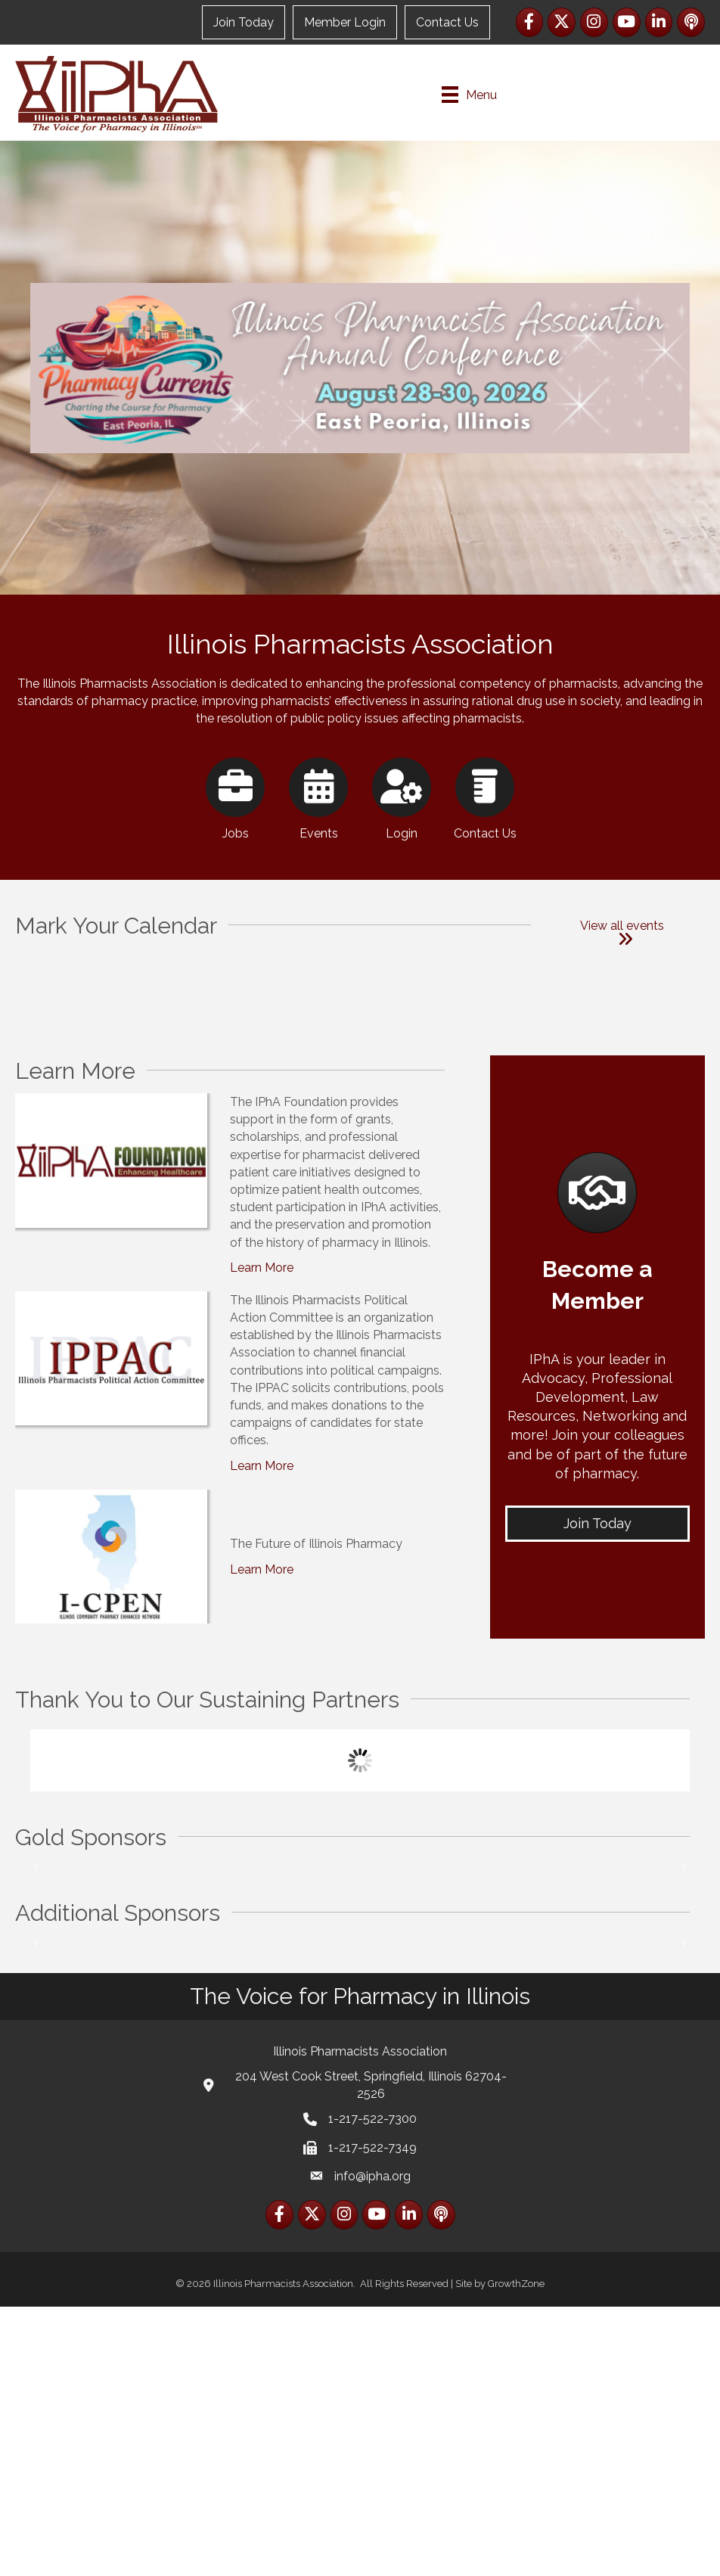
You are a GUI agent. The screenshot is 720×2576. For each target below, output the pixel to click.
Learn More (261, 1351)
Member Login (345, 22)
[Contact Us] (485, 859)
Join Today (243, 22)
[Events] (318, 859)
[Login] (402, 859)
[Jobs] (235, 859)
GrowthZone (516, 2553)
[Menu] (469, 94)
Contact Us (447, 22)
